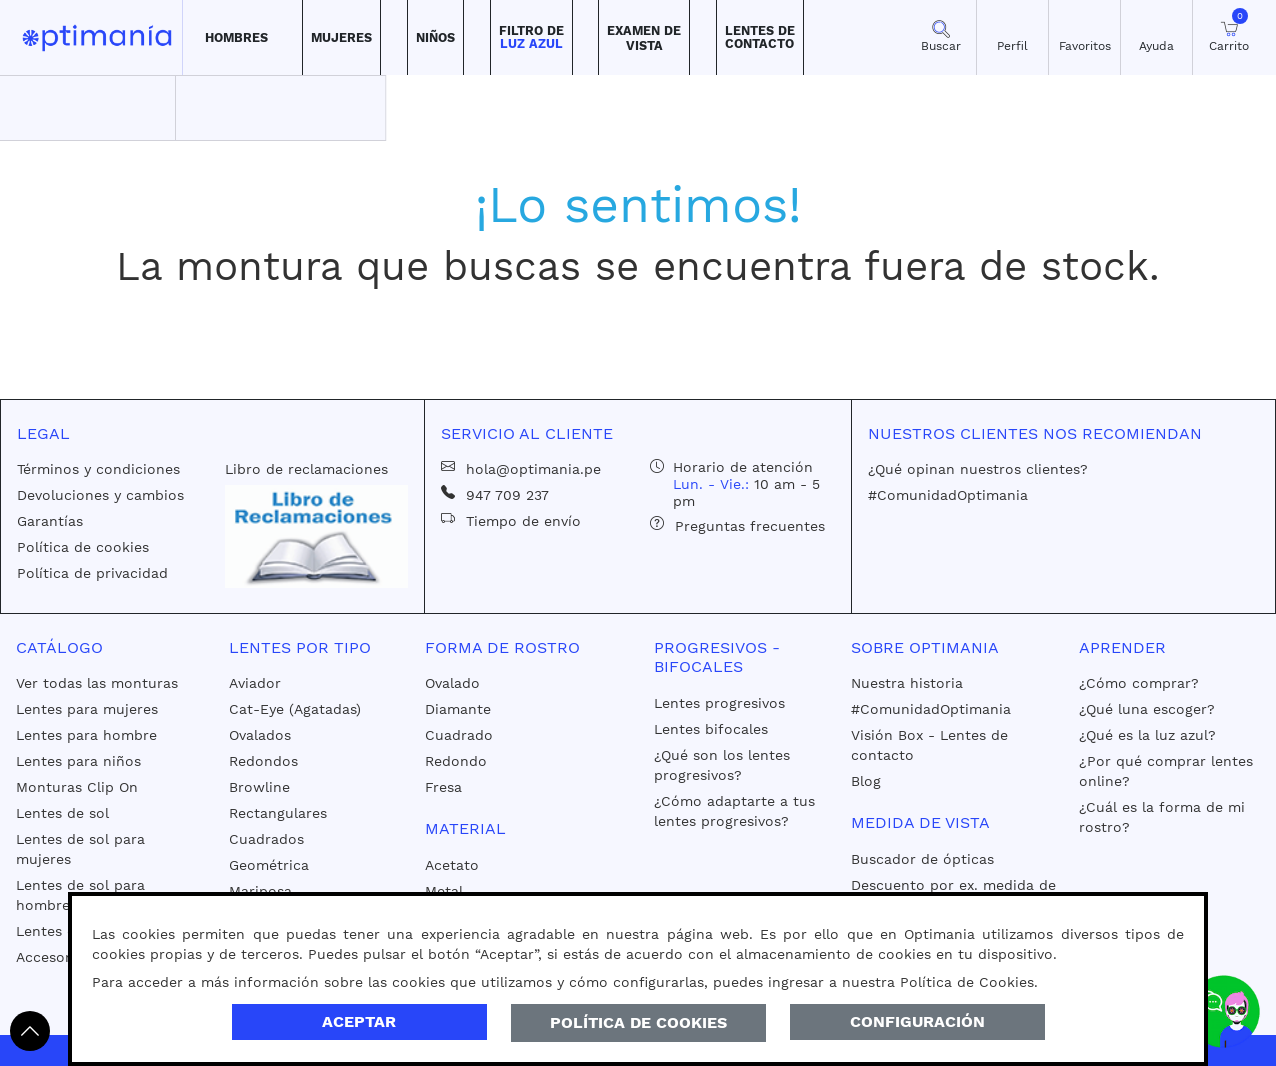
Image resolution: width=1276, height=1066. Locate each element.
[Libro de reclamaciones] (317, 535)
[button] (236, 37)
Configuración (917, 1021)
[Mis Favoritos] (1084, 37)
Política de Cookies (638, 1022)
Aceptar (359, 1021)
